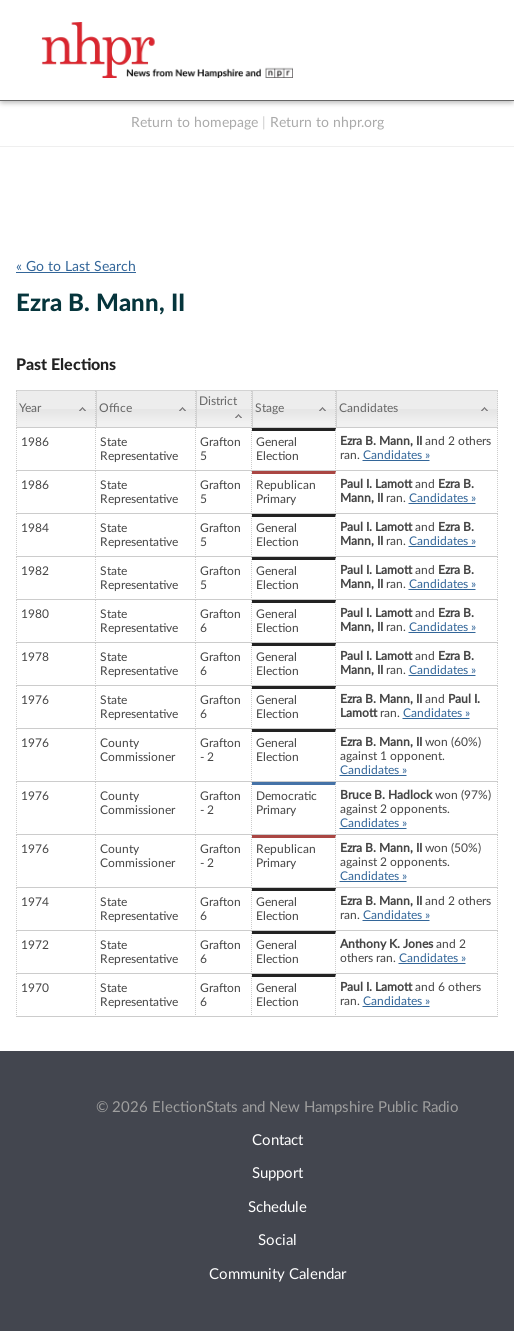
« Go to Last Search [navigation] (76, 267)
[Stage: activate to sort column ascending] (294, 409)
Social (277, 1240)
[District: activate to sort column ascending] (224, 409)
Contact (277, 1140)
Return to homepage (194, 123)
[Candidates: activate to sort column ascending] (417, 409)
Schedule (277, 1207)
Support (277, 1173)
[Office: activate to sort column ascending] (146, 409)
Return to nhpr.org (327, 123)
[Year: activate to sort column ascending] (56, 409)
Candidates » (396, 455)
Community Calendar (277, 1274)
